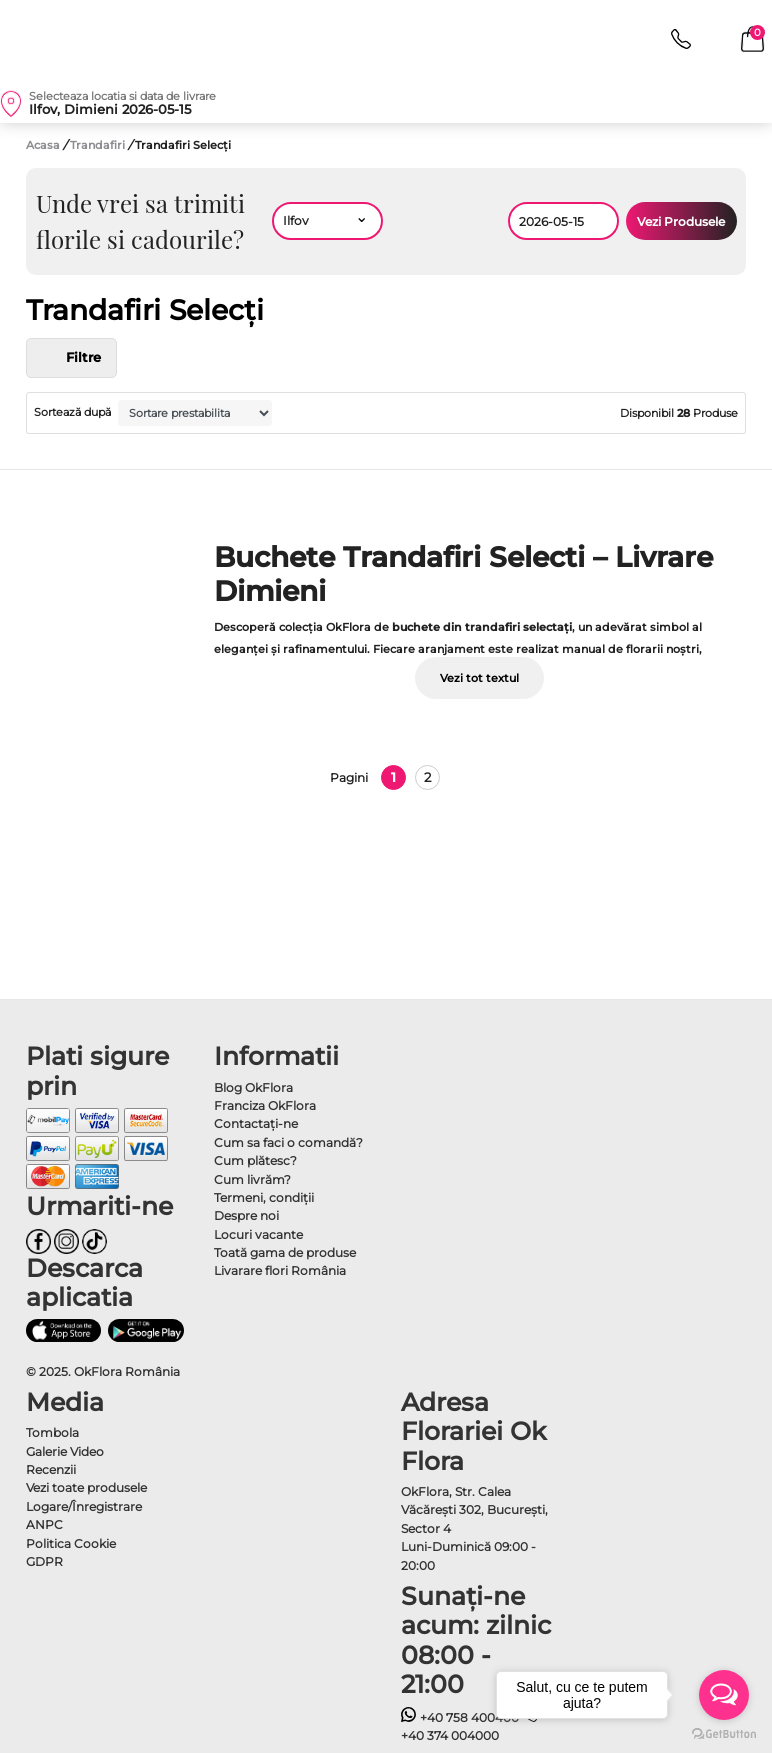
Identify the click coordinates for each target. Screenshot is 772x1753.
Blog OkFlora (253, 1087)
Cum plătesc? (255, 1160)
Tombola (52, 1432)
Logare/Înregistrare (84, 1506)
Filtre (71, 358)
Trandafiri (99, 145)
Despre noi (246, 1215)
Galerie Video (65, 1451)
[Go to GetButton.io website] (724, 1733)
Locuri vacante (258, 1234)
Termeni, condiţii (264, 1197)
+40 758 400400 (460, 1717)
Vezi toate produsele (86, 1487)
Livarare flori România (280, 1270)
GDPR (44, 1561)
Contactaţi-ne (256, 1123)
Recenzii (51, 1469)
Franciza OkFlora (265, 1105)
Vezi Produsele (681, 221)
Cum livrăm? (252, 1179)
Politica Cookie (71, 1543)
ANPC (44, 1524)
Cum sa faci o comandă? (288, 1142)
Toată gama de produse (285, 1252)
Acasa (43, 145)
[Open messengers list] (724, 1695)
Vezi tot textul (479, 678)
